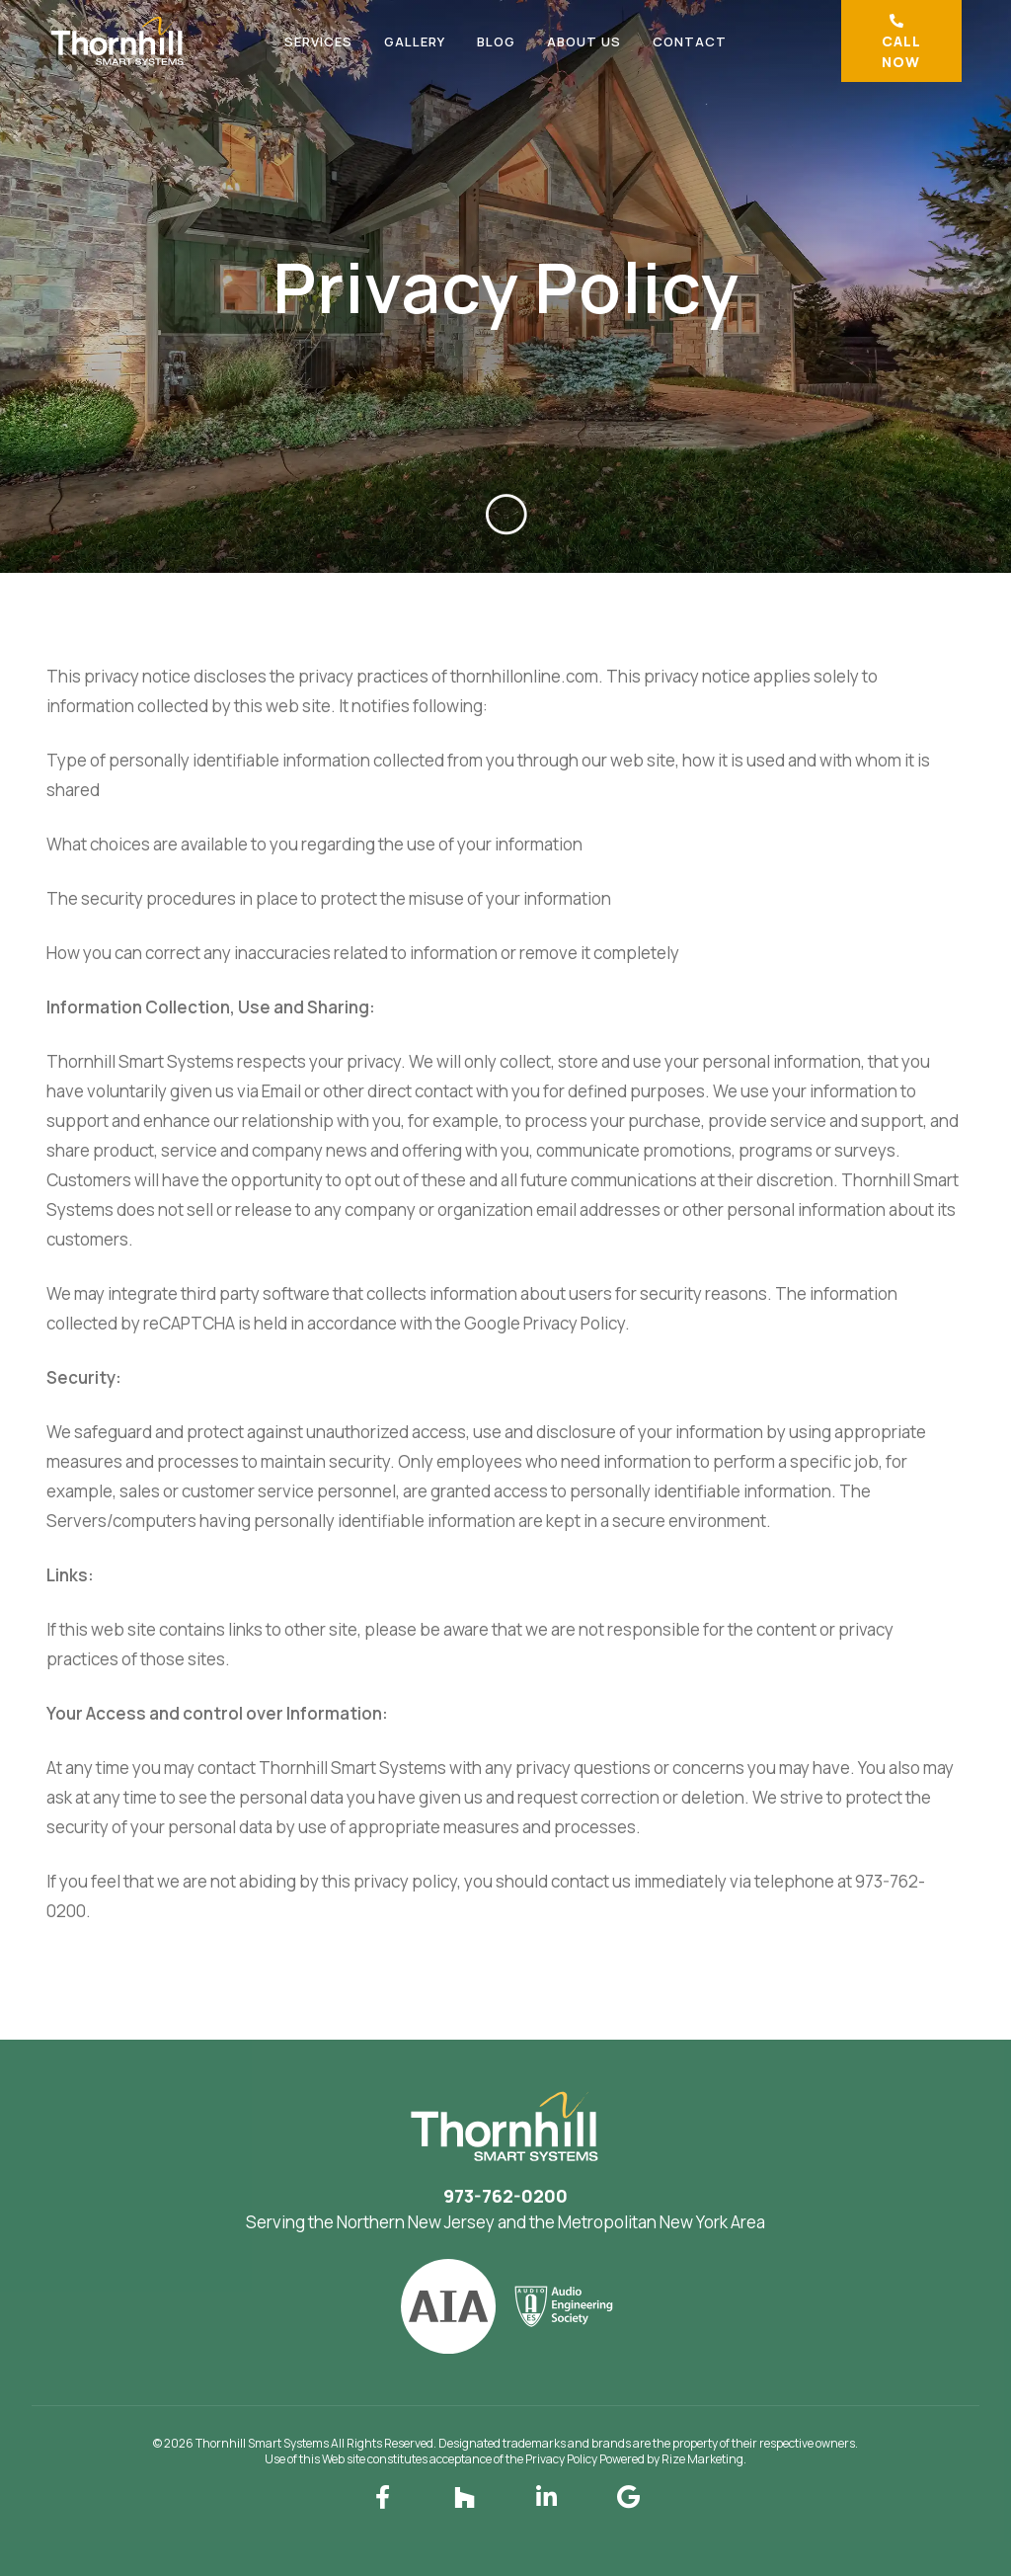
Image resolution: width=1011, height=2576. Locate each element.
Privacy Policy (561, 2459)
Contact (690, 41)
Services (318, 41)
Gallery (414, 41)
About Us (584, 41)
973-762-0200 (505, 2196)
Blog (496, 41)
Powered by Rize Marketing (671, 2459)
